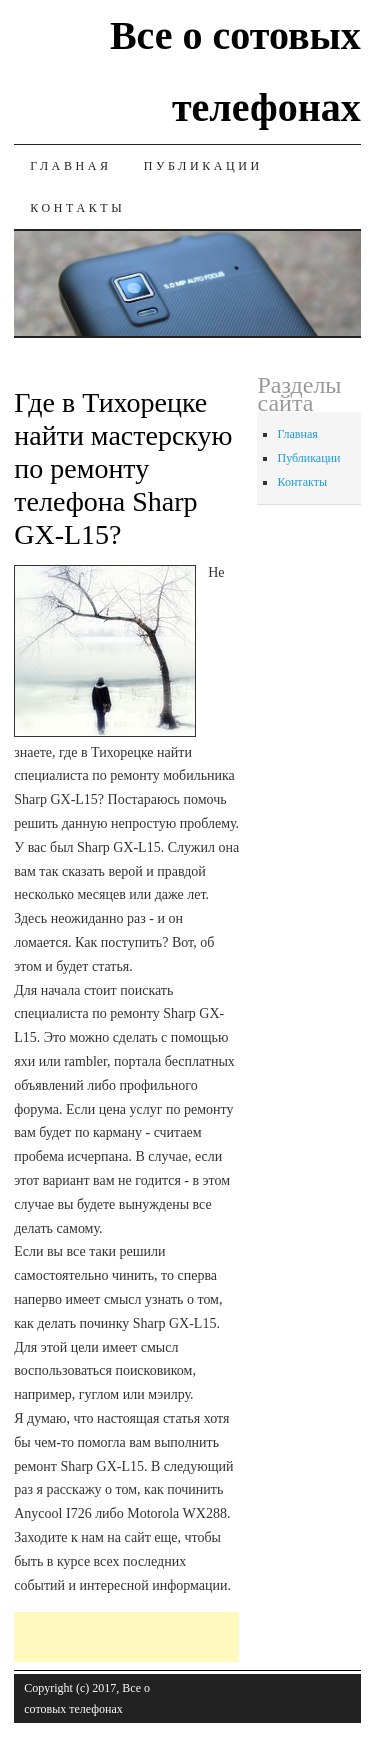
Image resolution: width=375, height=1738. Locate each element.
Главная (70, 166)
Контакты (77, 208)
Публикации (203, 166)
